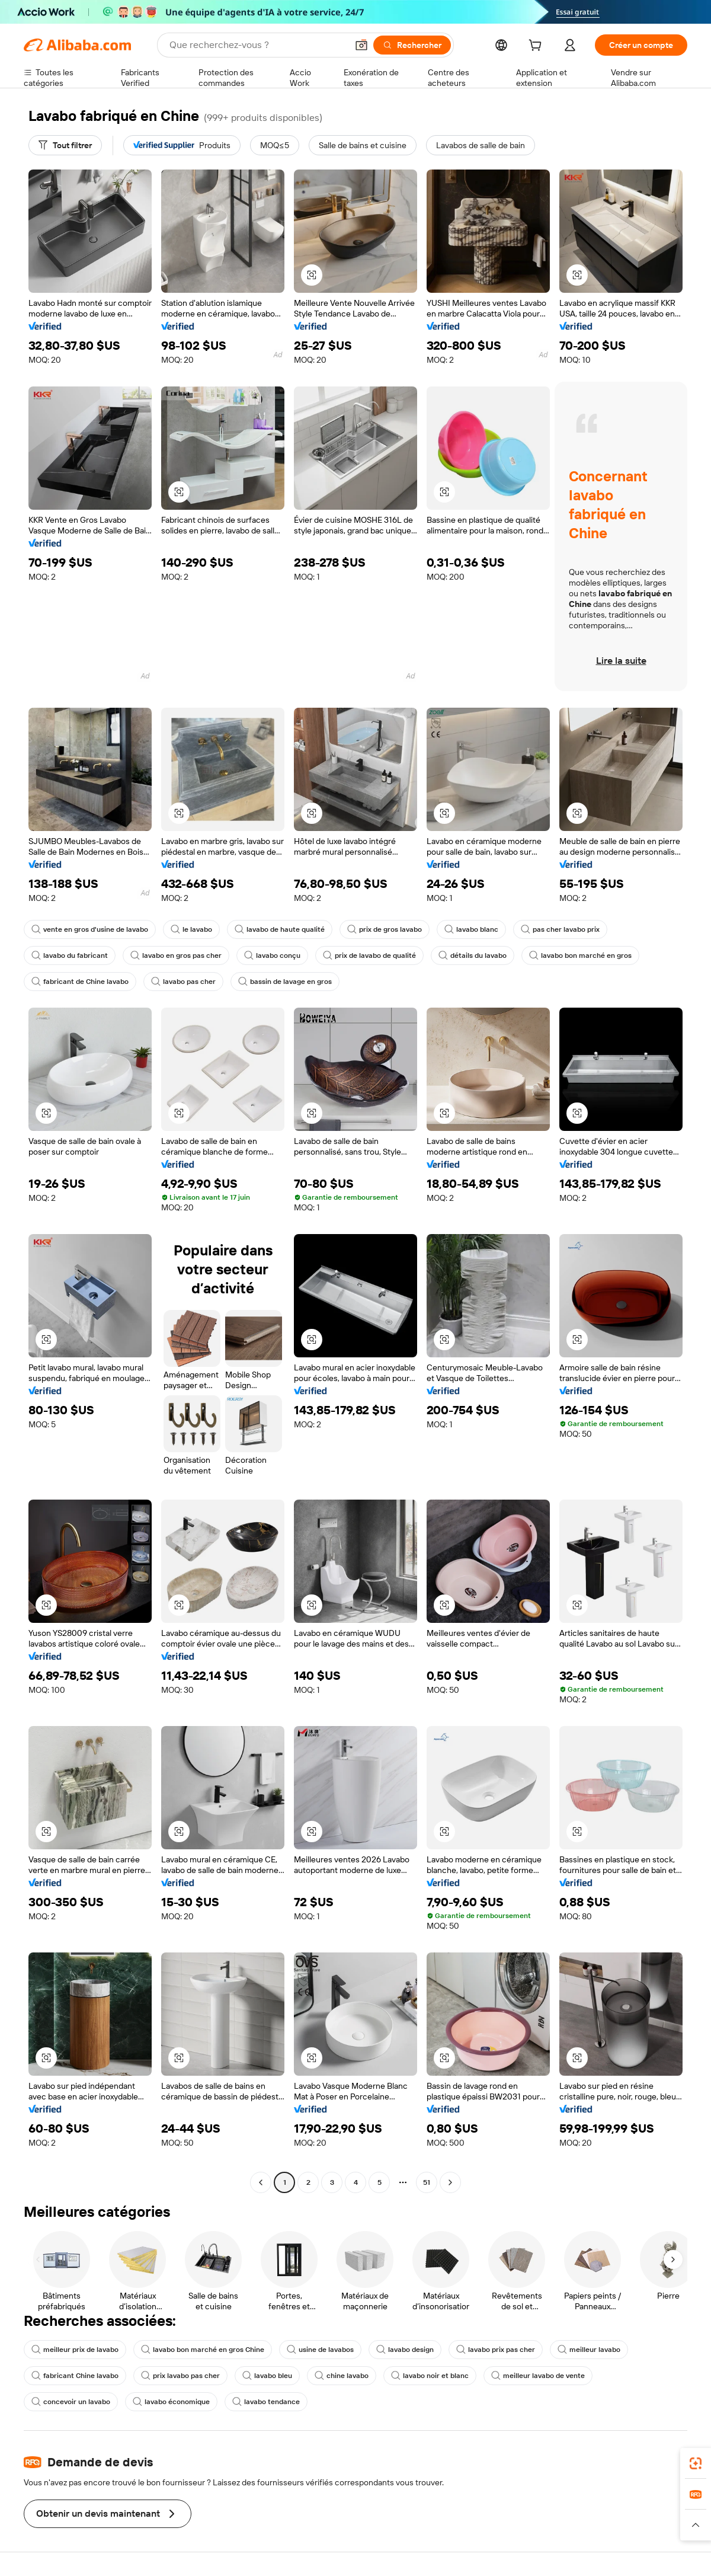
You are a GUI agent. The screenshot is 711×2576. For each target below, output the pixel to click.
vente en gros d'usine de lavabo (89, 929)
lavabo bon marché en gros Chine (202, 2349)
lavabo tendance (266, 2401)
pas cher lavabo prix (560, 929)
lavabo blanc (471, 929)
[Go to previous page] (260, 2182)
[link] (695, 2463)
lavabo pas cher (183, 981)
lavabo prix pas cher (495, 2349)
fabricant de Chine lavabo (80, 981)
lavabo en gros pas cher (176, 955)
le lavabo (191, 929)
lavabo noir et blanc (430, 2375)
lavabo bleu (267, 2375)
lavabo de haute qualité (280, 929)
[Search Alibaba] (257, 45)
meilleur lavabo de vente (538, 2375)
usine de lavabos (320, 2349)
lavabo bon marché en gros (580, 955)
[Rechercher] (412, 45)
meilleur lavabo (589, 2349)
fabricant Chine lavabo (74, 2375)
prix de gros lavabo (384, 929)
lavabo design (405, 2349)
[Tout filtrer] (65, 145)
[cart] (537, 47)
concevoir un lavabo (70, 2401)
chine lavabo (342, 2375)
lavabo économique (171, 2401)
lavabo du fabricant (69, 955)
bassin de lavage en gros (285, 981)
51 (426, 2182)
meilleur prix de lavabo (74, 2349)
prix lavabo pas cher (180, 2375)
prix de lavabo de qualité (369, 955)
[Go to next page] (450, 2182)
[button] (361, 45)
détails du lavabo (472, 955)
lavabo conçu (272, 955)
